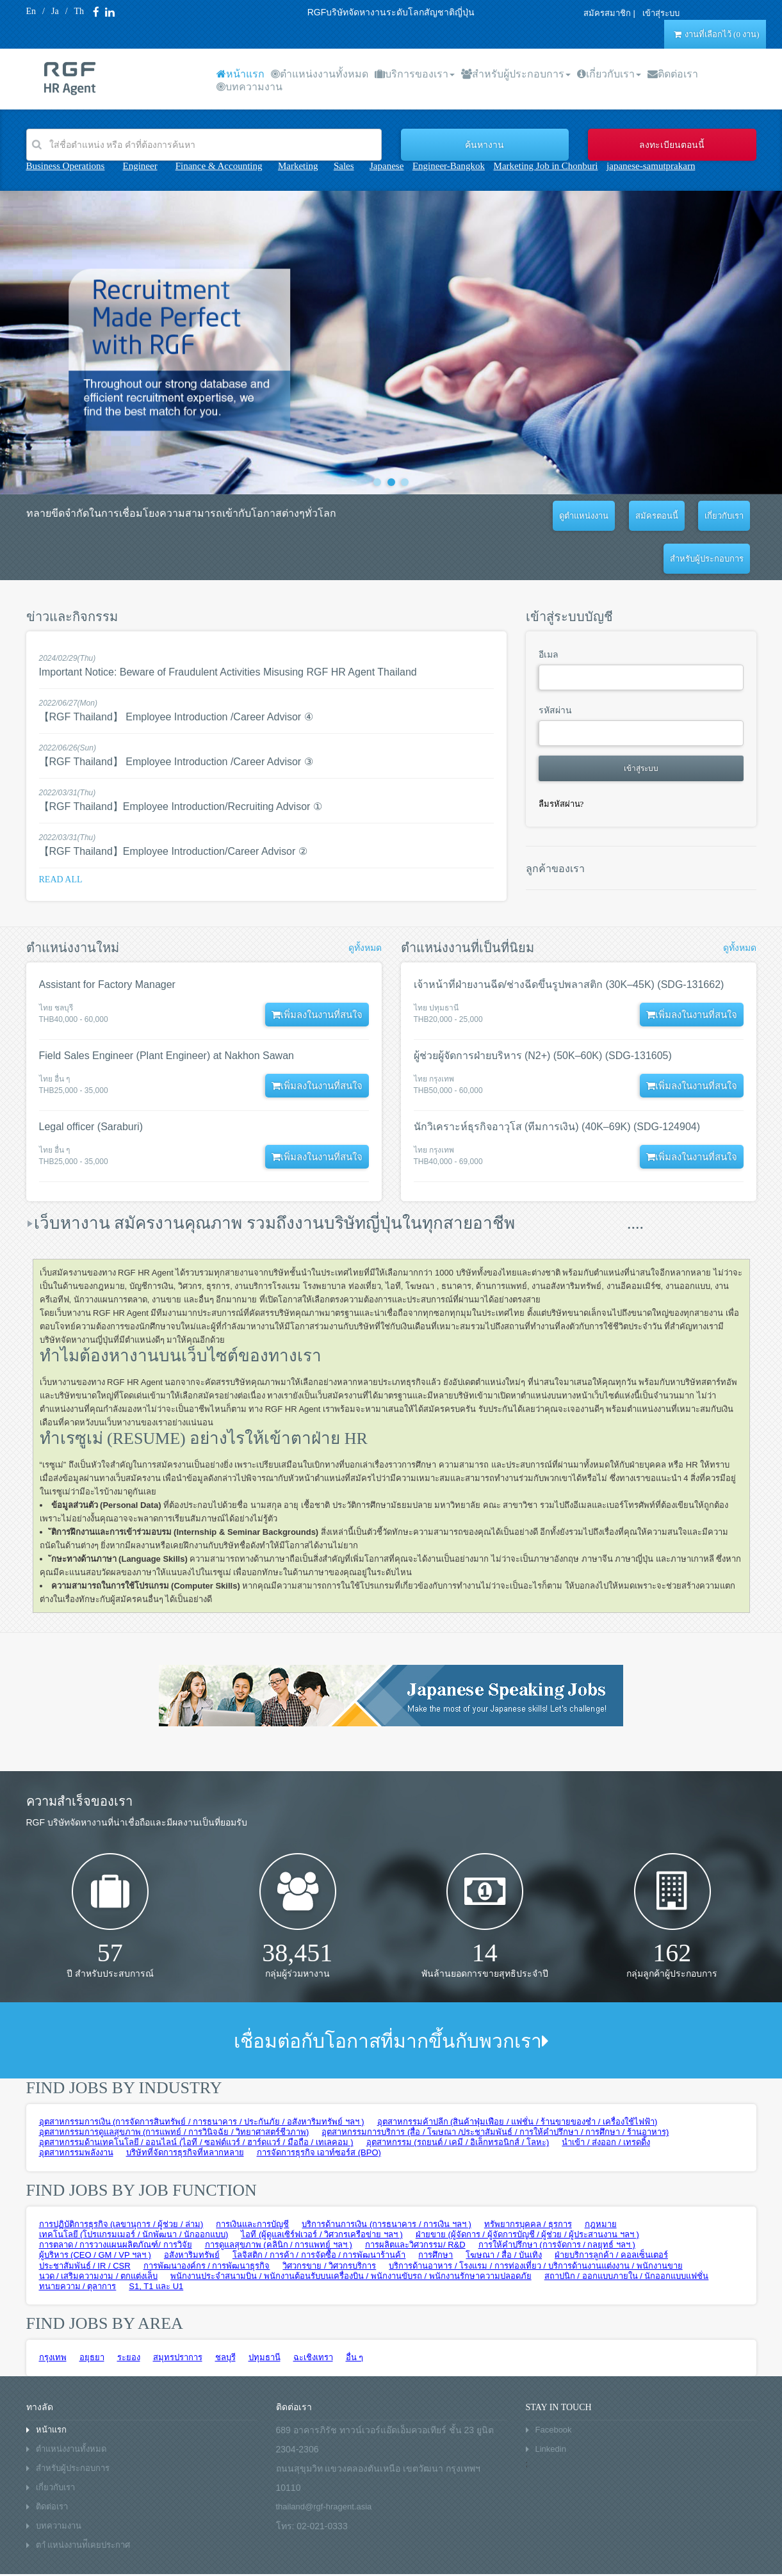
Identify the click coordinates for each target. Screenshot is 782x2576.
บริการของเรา (415, 74)
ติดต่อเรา (673, 74)
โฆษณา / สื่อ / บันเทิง (504, 2212)
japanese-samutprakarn (651, 166)
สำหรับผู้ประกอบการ (516, 74)
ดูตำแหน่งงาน (510, 516)
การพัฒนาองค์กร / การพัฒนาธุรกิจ (206, 2223)
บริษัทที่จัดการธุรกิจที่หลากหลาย (185, 2109)
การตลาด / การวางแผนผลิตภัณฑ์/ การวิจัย (115, 2202)
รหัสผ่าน (555, 667)
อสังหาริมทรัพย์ (192, 2212)
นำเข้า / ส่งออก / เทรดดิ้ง (606, 2099)
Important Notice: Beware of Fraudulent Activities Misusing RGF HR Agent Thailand (228, 629)
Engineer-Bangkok (448, 166)
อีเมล (548, 612)
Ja (55, 11)
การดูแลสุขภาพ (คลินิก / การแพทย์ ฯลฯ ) (278, 2202)
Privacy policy (135, 2555)
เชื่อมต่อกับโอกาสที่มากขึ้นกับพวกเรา (391, 1998)
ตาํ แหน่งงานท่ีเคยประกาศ (83, 2502)
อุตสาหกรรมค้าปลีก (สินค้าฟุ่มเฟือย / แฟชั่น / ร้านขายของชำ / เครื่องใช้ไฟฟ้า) (517, 2079)
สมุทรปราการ (177, 2314)
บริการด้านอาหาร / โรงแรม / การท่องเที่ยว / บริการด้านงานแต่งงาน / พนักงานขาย (535, 2223)
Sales (344, 166)
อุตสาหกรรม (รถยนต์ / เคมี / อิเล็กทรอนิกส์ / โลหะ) (458, 2099)
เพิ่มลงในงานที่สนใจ (312, 971)
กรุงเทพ (53, 2314)
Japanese (386, 166)
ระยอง (128, 2314)
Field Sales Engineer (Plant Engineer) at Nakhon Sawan (166, 1012)
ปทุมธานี (264, 2314)
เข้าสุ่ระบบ (651, 13)
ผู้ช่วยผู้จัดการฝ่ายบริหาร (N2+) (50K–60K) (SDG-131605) (543, 1012)
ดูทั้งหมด (365, 905)
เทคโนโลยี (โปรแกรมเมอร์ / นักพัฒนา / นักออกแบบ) (134, 2191)
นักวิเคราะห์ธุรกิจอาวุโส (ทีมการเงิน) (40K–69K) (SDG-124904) (557, 1083)
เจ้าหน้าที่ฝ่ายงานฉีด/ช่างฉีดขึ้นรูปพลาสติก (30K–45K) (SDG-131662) (569, 941)
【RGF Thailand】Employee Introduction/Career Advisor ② (173, 808)
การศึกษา (435, 2212)
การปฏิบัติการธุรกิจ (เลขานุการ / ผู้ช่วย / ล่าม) (121, 2181)
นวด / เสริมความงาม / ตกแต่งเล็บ (98, 2233)
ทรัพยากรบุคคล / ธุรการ (528, 2181)
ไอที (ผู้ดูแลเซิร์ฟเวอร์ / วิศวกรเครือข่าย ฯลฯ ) (321, 2191)
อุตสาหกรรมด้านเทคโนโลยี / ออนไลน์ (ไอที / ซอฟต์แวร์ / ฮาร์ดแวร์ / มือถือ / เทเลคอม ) (196, 2099)
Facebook (553, 2387)
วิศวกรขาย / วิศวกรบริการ (329, 2223)
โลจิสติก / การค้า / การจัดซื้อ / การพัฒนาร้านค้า (319, 2212)
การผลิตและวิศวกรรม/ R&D (415, 2202)
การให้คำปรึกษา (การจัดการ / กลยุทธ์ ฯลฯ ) (556, 2202)
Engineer (139, 166)
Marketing (298, 166)
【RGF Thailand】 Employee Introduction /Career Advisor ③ (176, 718)
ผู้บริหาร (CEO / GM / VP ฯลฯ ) (95, 2212)
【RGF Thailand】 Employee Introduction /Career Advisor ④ (176, 673)
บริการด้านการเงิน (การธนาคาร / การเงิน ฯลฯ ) (386, 2181)
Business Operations (65, 166)
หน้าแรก (240, 74)
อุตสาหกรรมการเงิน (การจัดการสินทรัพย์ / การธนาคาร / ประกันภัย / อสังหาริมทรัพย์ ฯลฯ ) (201, 2079)
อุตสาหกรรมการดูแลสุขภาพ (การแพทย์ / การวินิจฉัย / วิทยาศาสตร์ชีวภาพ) (174, 2089)
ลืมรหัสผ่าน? (561, 761)
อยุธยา (91, 2314)
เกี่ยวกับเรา (609, 74)
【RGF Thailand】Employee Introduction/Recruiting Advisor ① (180, 763)
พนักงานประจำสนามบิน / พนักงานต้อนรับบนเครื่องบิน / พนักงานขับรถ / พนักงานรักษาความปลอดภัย (351, 2233)
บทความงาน (249, 86)
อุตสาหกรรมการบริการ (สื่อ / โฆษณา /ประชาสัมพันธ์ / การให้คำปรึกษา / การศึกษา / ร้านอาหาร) (495, 2089)
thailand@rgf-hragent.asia (324, 2463)
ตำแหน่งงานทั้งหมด (319, 74)
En (31, 11)
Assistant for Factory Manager (107, 941)
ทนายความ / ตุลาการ (78, 2243)
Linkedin (550, 2406)
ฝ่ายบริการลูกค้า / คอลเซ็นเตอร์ (611, 2212)
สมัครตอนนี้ (575, 516)
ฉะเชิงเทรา (313, 2314)
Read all (61, 836)
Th (79, 11)
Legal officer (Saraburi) (91, 1083)
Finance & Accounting (219, 166)
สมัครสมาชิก (602, 13)
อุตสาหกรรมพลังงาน (76, 2109)
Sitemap (186, 2555)
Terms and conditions (62, 2555)
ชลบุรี (225, 2314)
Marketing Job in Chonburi (546, 166)
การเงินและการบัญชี (252, 2181)
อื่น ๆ (355, 2314)
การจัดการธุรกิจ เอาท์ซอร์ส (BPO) (319, 2109)
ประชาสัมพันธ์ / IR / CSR (85, 2223)
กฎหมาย (601, 2181)
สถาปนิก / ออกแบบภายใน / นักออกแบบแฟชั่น (626, 2233)
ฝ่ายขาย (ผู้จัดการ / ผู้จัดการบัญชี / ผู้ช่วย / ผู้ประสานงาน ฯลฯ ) (527, 2191)
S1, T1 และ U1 (156, 2243)
